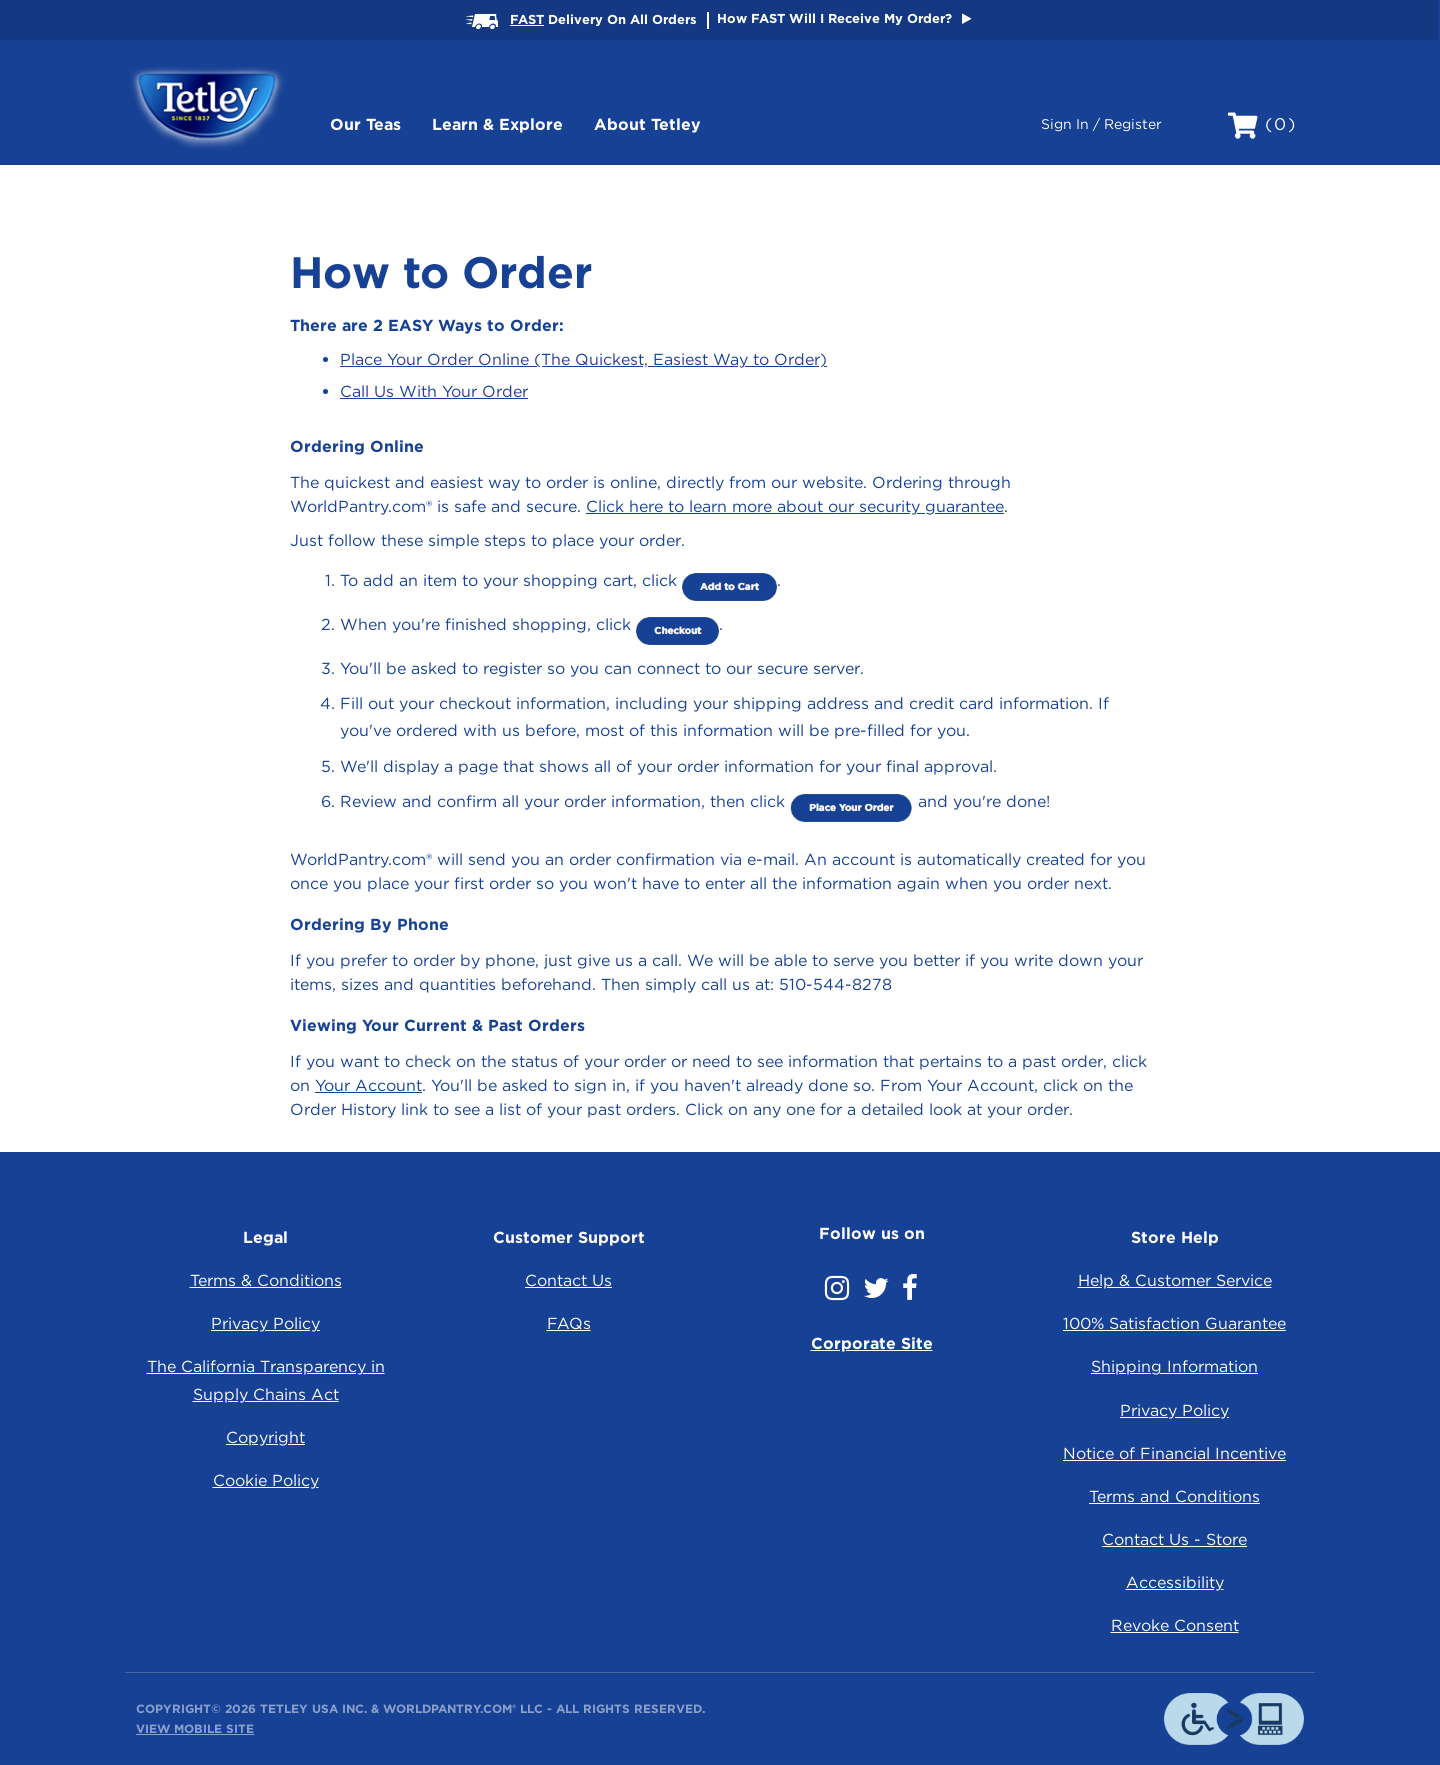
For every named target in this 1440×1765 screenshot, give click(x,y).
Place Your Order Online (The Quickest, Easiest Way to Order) (583, 359)
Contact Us (568, 1280)
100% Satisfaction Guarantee (1174, 1323)
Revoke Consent (1175, 1625)
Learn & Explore (497, 124)
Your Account (368, 1085)
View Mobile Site (195, 1728)
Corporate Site (872, 1343)
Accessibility (1175, 1582)
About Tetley (647, 124)
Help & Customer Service (1175, 1280)
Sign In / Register (1101, 124)
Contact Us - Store (1174, 1539)
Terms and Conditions (1174, 1496)
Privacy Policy (265, 1323)
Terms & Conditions (266, 1280)
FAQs (569, 1323)
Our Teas (365, 124)
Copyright (265, 1437)
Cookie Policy (266, 1480)
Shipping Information (1174, 1366)
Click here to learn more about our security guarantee (795, 506)
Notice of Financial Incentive (1174, 1453)
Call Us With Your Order (434, 391)
